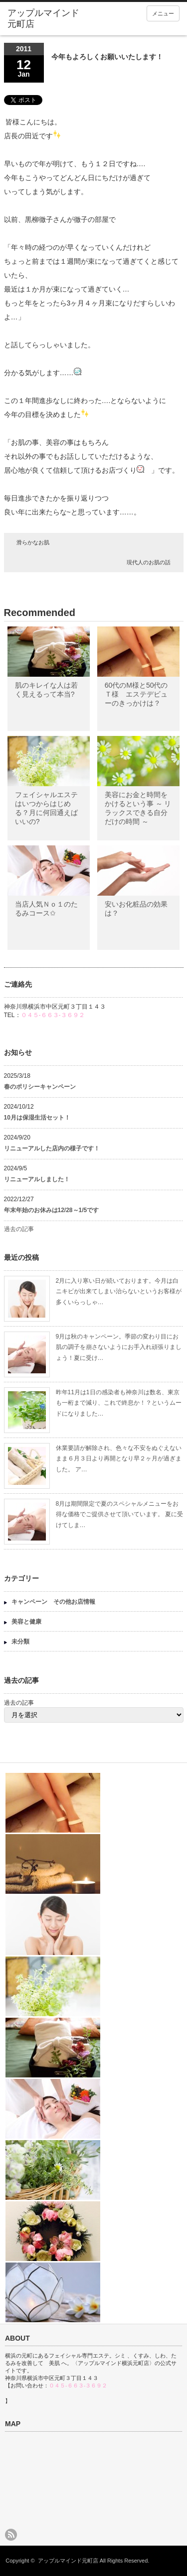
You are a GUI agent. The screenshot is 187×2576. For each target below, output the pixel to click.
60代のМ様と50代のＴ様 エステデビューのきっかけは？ (136, 694)
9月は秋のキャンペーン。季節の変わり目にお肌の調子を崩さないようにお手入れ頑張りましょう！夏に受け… (119, 1347)
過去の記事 (19, 1229)
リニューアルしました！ (37, 1179)
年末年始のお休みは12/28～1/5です (51, 1210)
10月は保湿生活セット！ (37, 1117)
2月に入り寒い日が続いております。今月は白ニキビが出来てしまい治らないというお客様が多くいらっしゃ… (119, 1291)
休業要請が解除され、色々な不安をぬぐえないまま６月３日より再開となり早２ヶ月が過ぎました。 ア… (119, 1458)
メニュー (163, 13)
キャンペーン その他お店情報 (53, 1601)
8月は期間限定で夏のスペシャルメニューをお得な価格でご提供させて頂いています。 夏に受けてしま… (119, 1514)
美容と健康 (26, 1621)
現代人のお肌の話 (149, 562)
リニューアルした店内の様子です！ (52, 1148)
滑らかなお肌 (32, 542)
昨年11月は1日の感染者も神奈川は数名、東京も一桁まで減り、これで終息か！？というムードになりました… (119, 1403)
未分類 (20, 1641)
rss (11, 2535)
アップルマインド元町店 (68, 2561)
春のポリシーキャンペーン (43, 1086)
